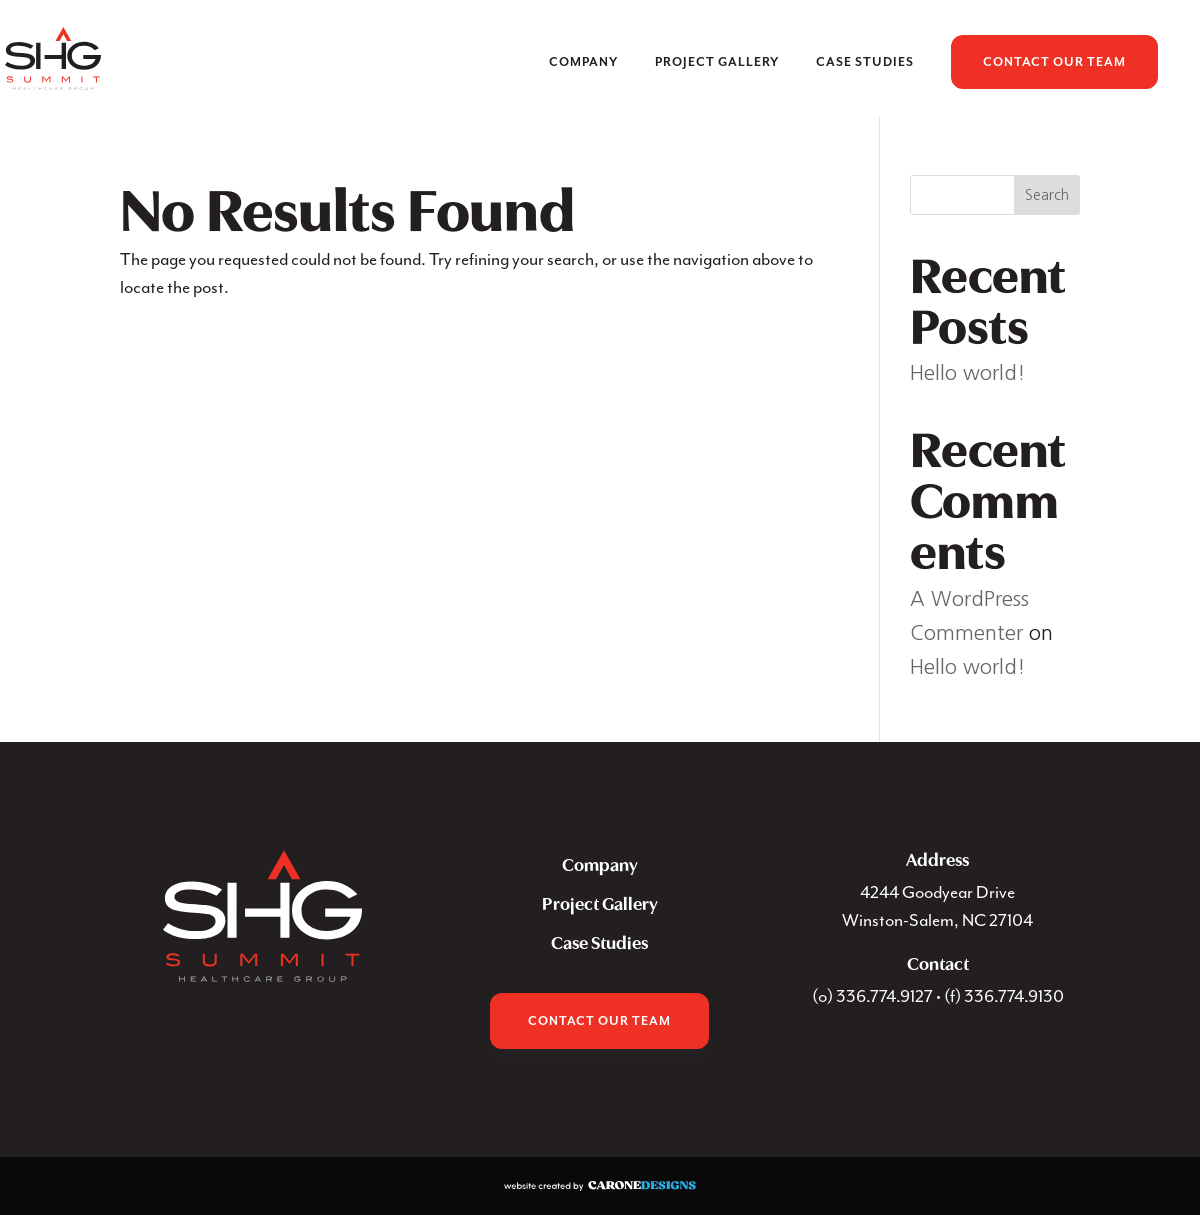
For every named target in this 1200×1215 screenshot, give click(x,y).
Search (1047, 195)
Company (583, 62)
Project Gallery (717, 62)
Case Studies (865, 62)
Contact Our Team (1054, 61)
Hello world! (967, 373)
